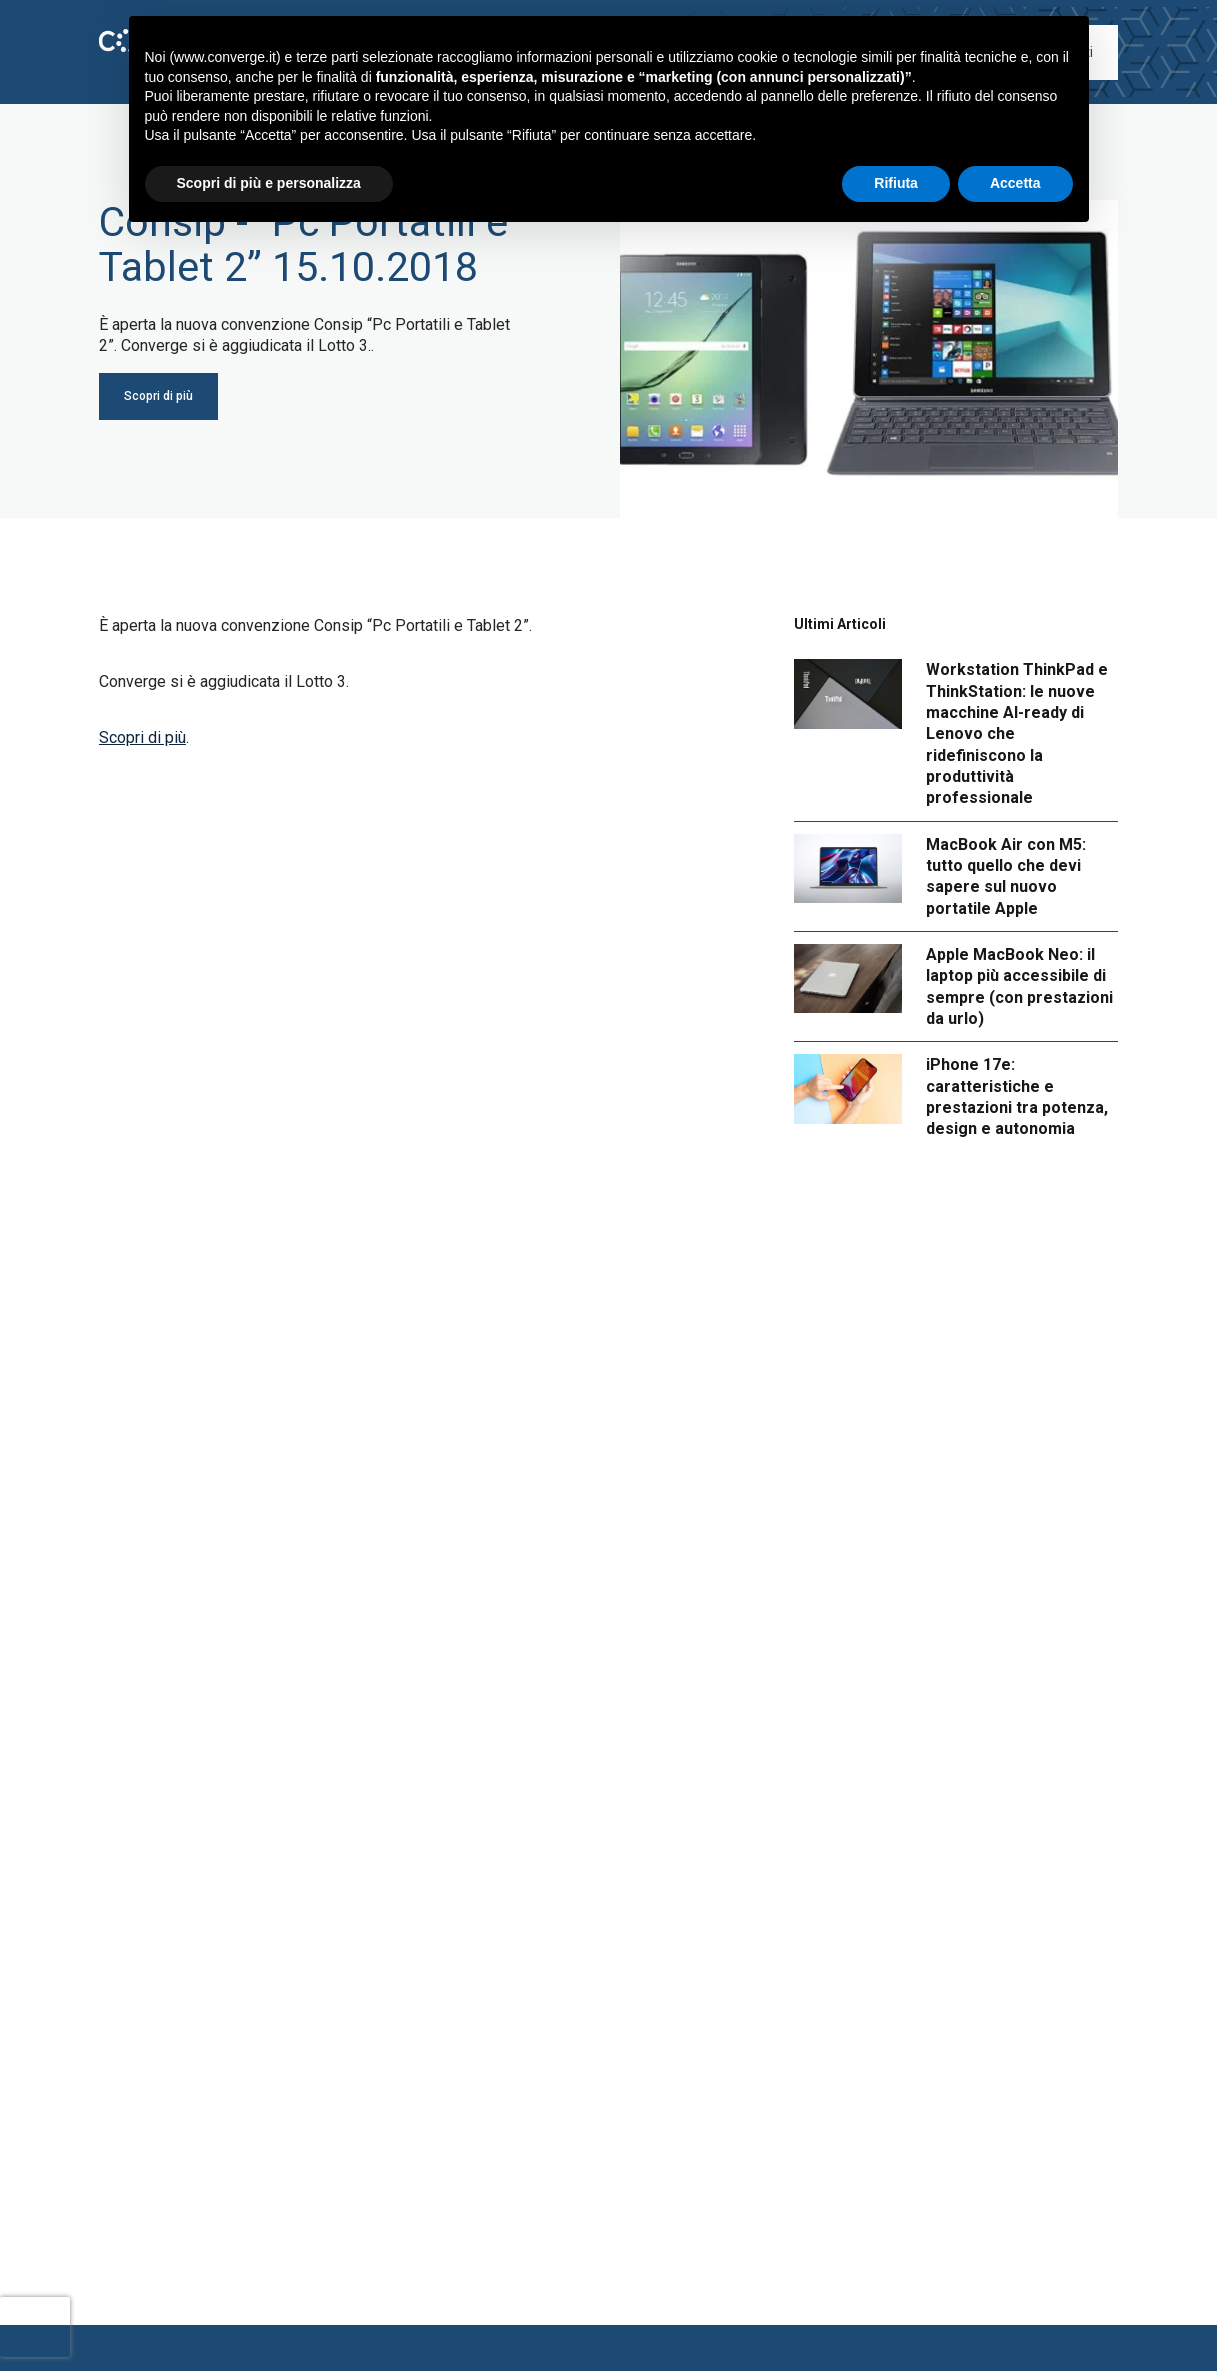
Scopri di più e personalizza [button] (269, 183)
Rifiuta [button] (896, 183)
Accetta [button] (1015, 183)
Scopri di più (142, 737)
